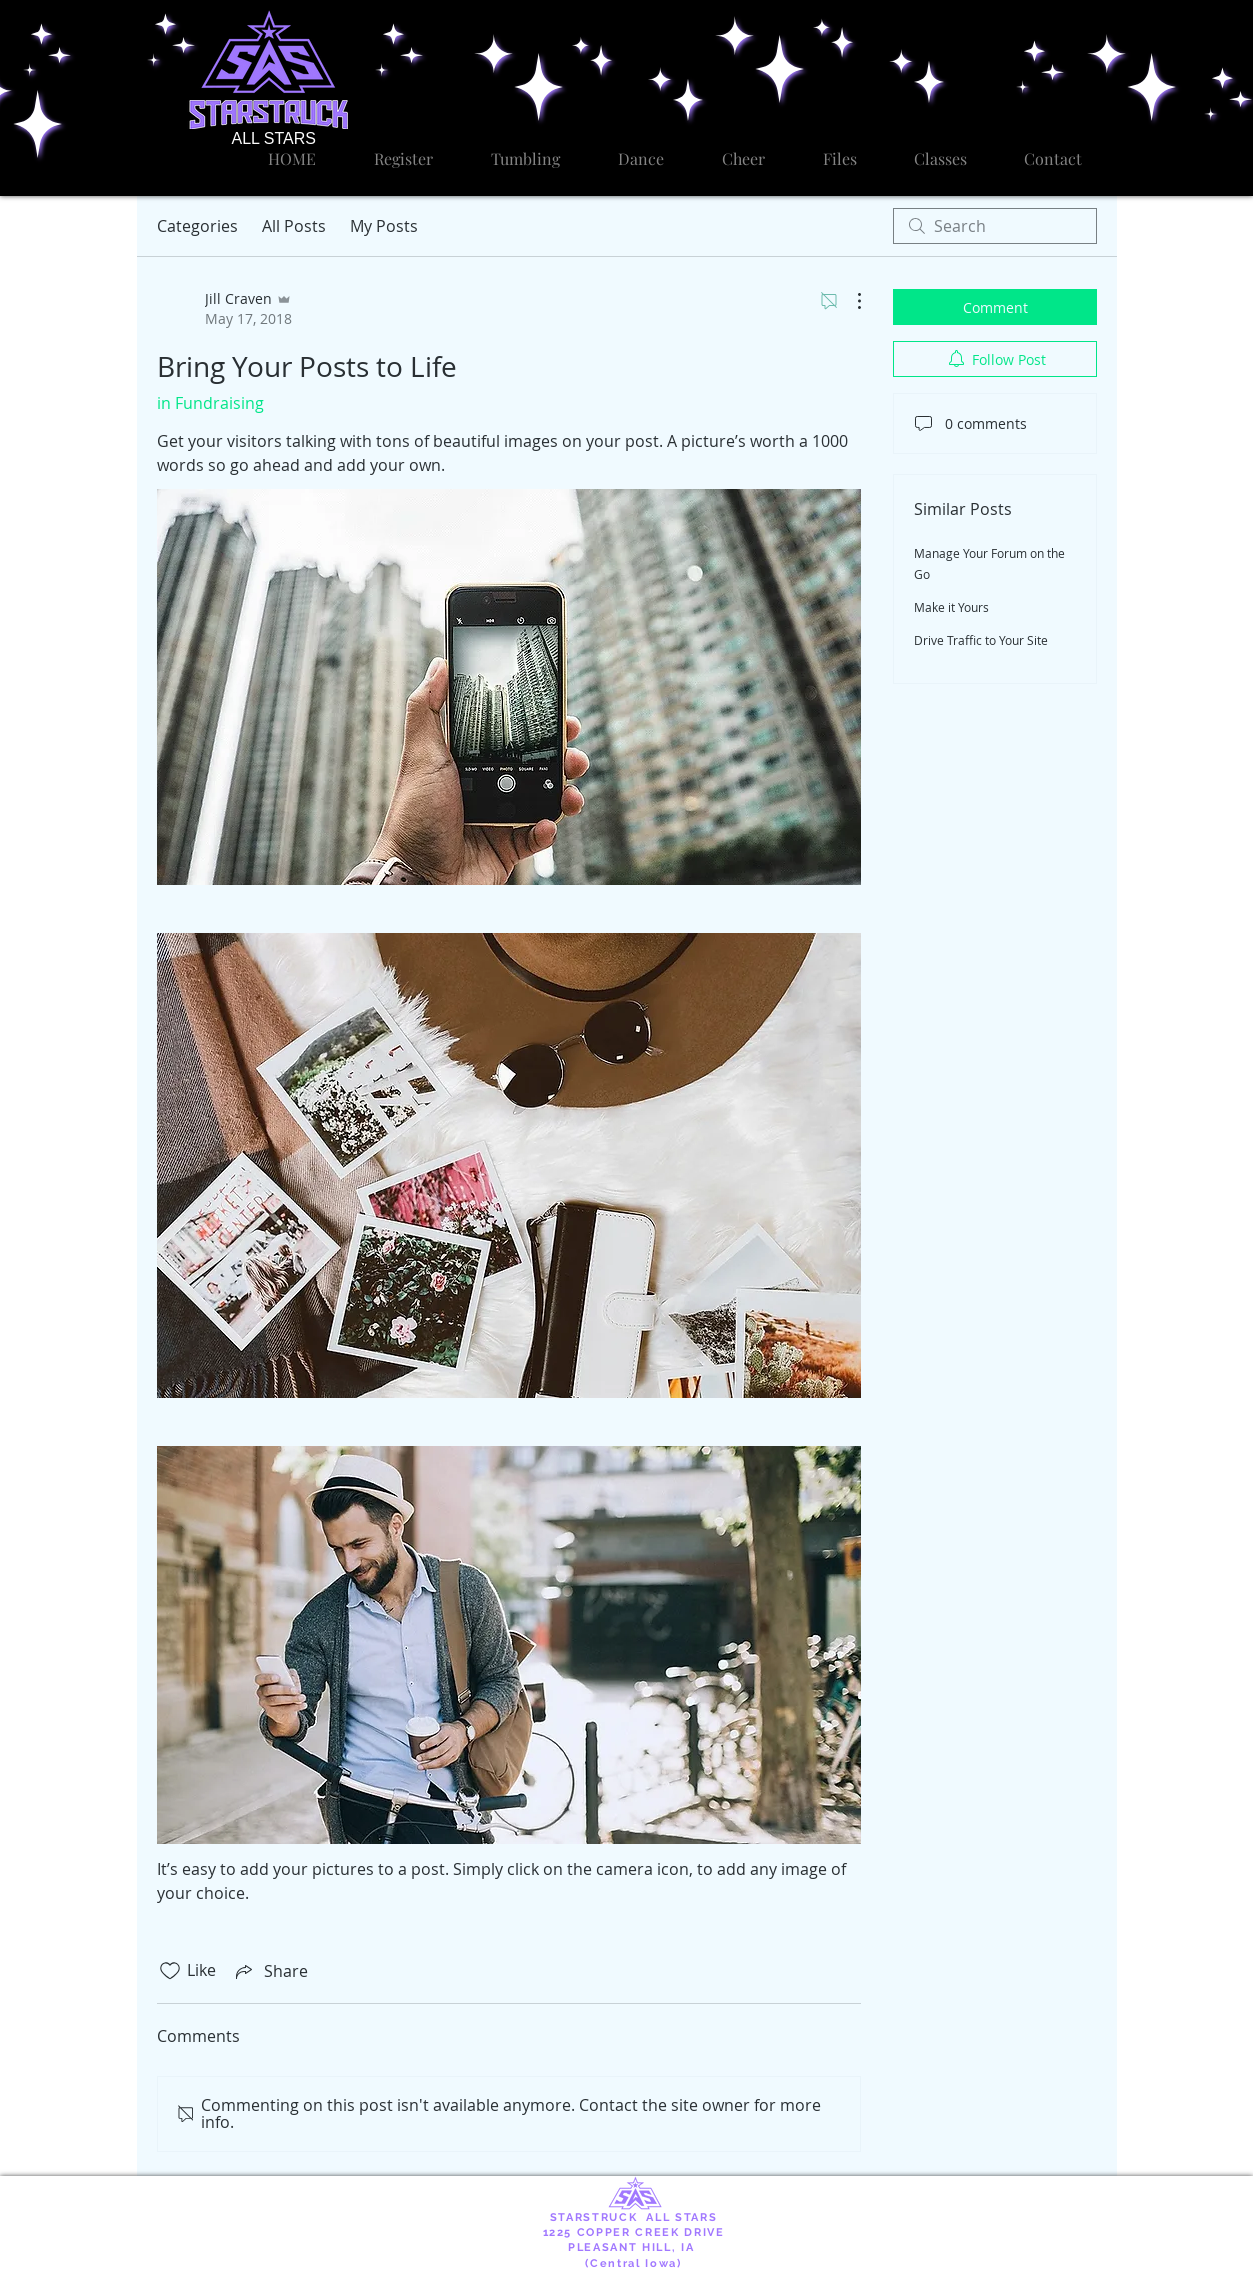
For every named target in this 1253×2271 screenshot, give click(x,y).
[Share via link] (270, 1971)
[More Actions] (849, 301)
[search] (995, 226)
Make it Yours (951, 607)
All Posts (294, 226)
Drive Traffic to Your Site (981, 640)
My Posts (384, 226)
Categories (197, 226)
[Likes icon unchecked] (170, 1971)
